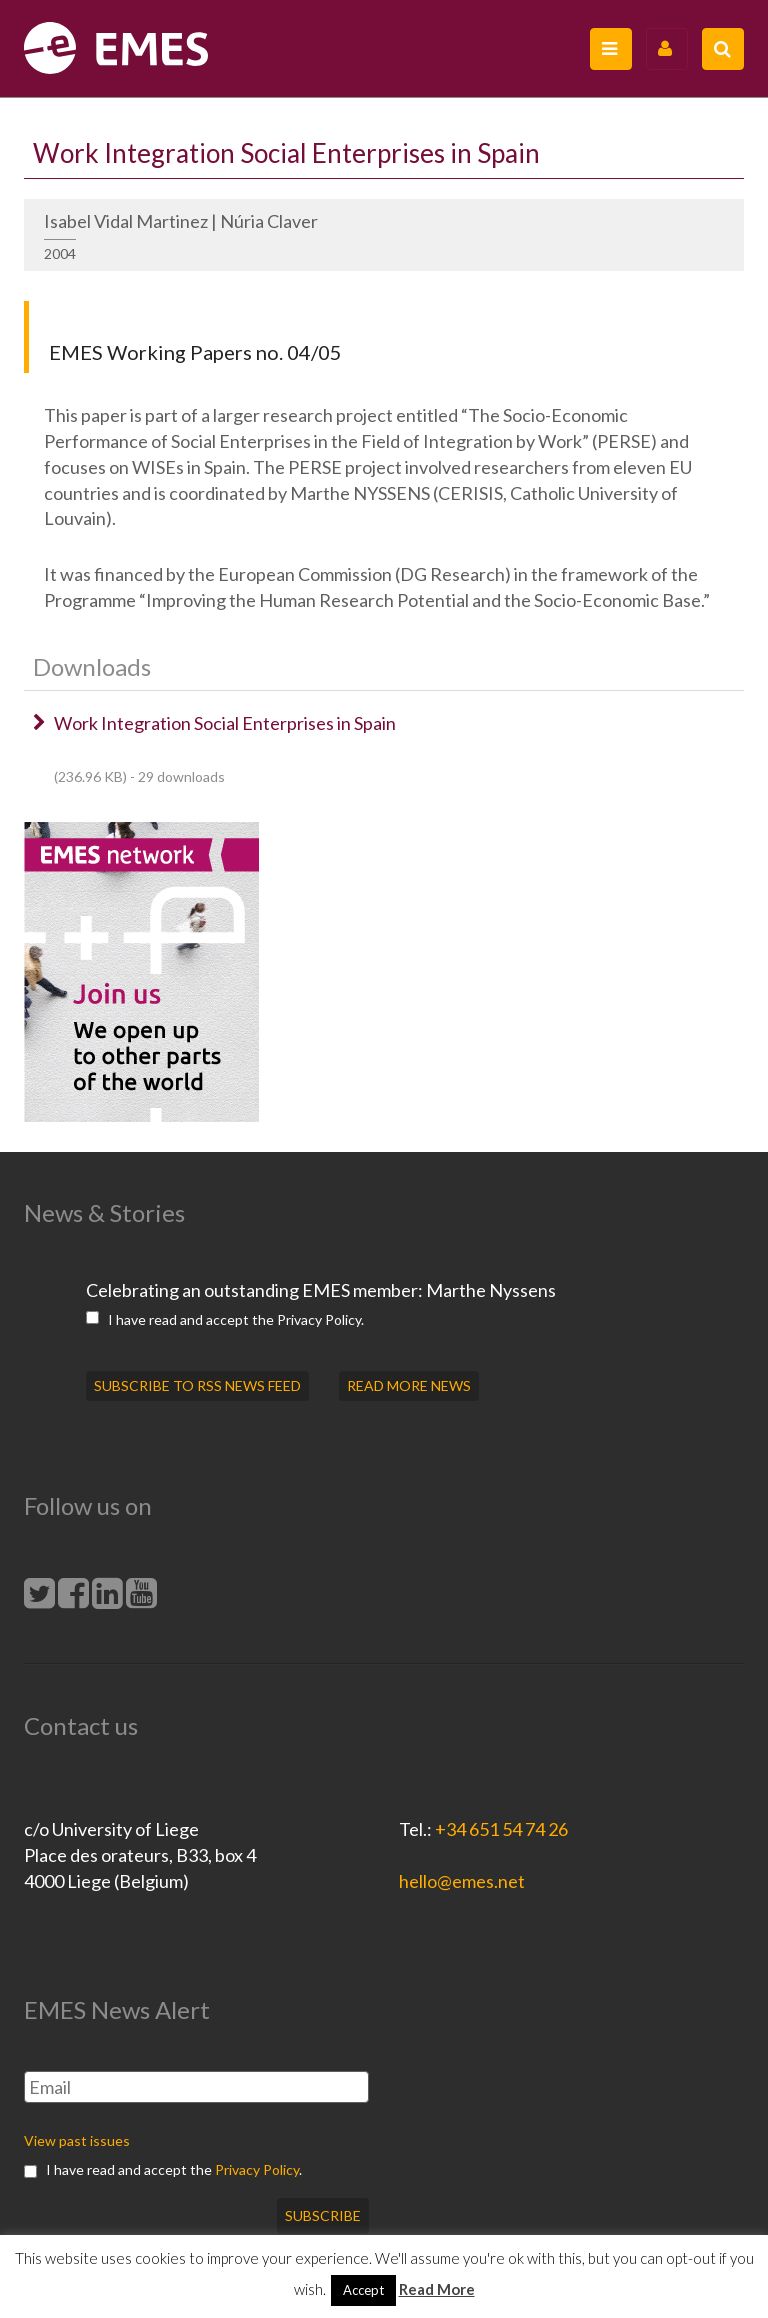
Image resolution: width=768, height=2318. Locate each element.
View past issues (77, 2140)
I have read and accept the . (225, 1319)
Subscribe (323, 2215)
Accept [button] (363, 2290)
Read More (437, 2289)
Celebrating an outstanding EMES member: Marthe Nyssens (321, 1290)
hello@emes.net (462, 1881)
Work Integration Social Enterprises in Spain (225, 723)
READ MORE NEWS (409, 1385)
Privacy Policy (319, 1319)
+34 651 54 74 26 (501, 1829)
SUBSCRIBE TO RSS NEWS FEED (197, 1385)
